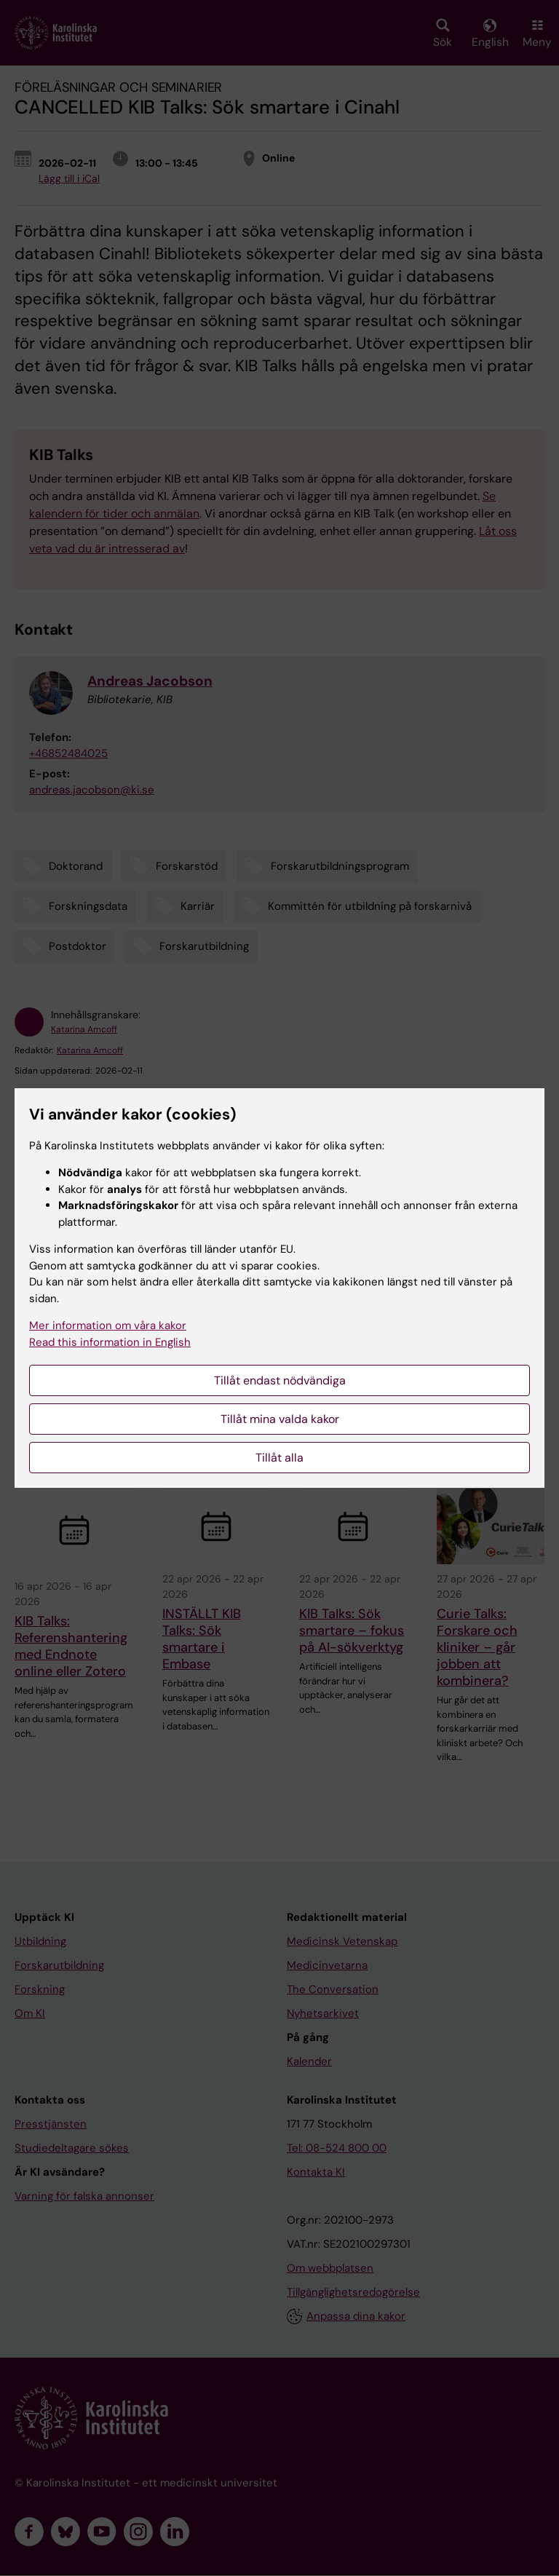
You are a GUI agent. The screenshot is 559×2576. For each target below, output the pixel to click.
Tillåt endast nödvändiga (280, 1380)
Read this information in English (110, 1342)
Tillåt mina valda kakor (280, 1419)
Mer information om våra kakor (107, 1325)
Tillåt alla (279, 1457)
